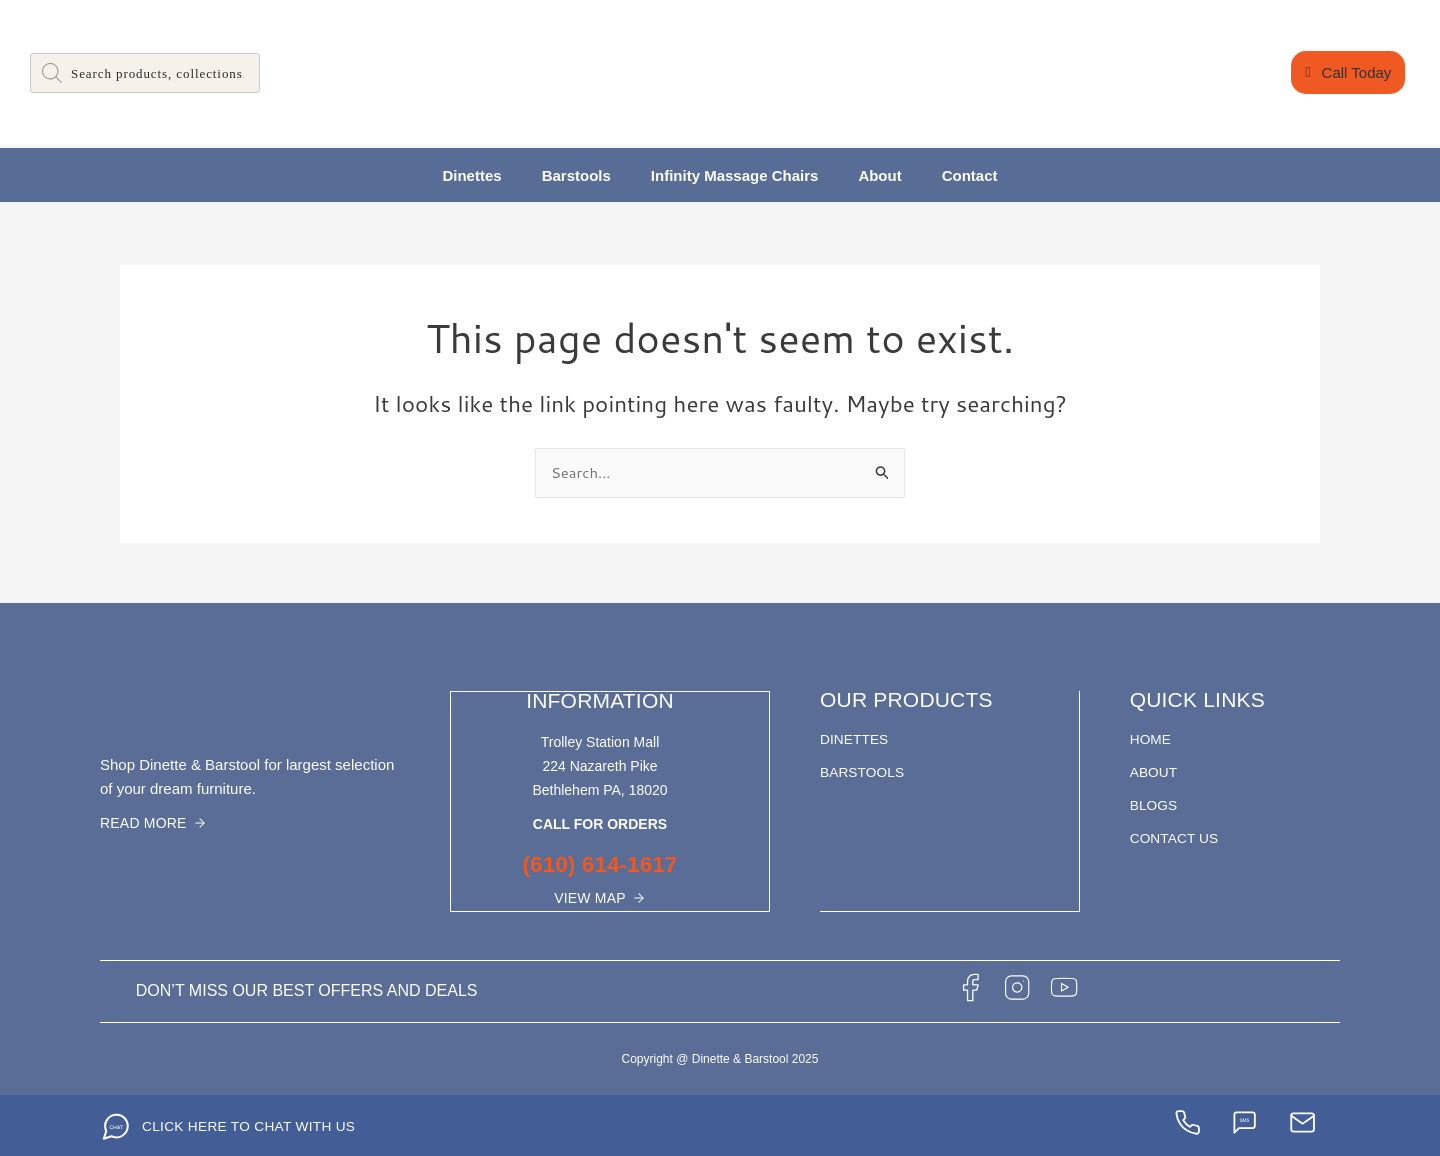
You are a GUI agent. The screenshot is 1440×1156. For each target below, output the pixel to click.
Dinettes (471, 175)
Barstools (576, 175)
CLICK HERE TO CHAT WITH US (251, 1125)
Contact (970, 175)
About (879, 175)
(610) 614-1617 (600, 863)
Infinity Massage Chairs (735, 175)
